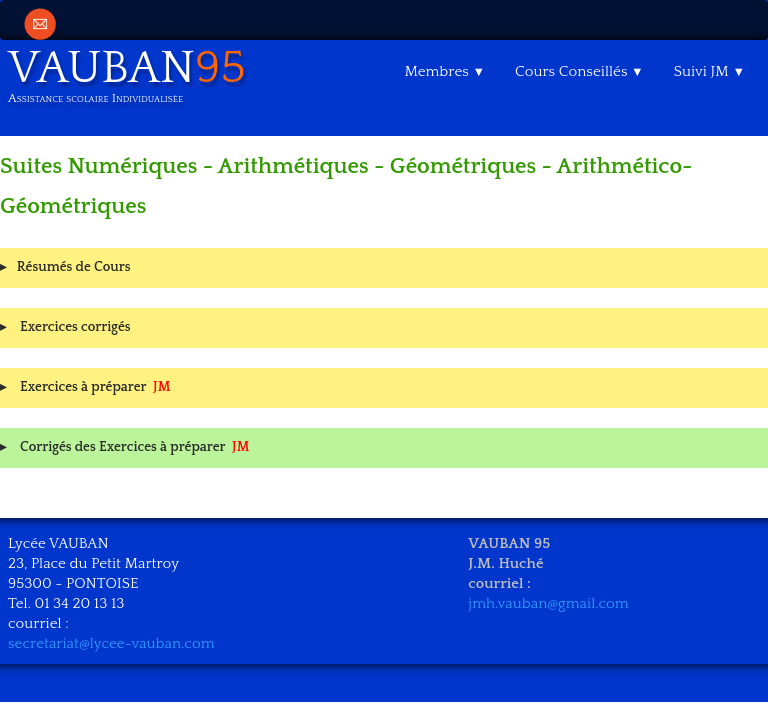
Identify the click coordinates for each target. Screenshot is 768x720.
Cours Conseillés (579, 71)
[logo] (134, 80)
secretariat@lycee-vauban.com (111, 643)
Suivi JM (709, 71)
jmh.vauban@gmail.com (548, 603)
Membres (444, 71)
